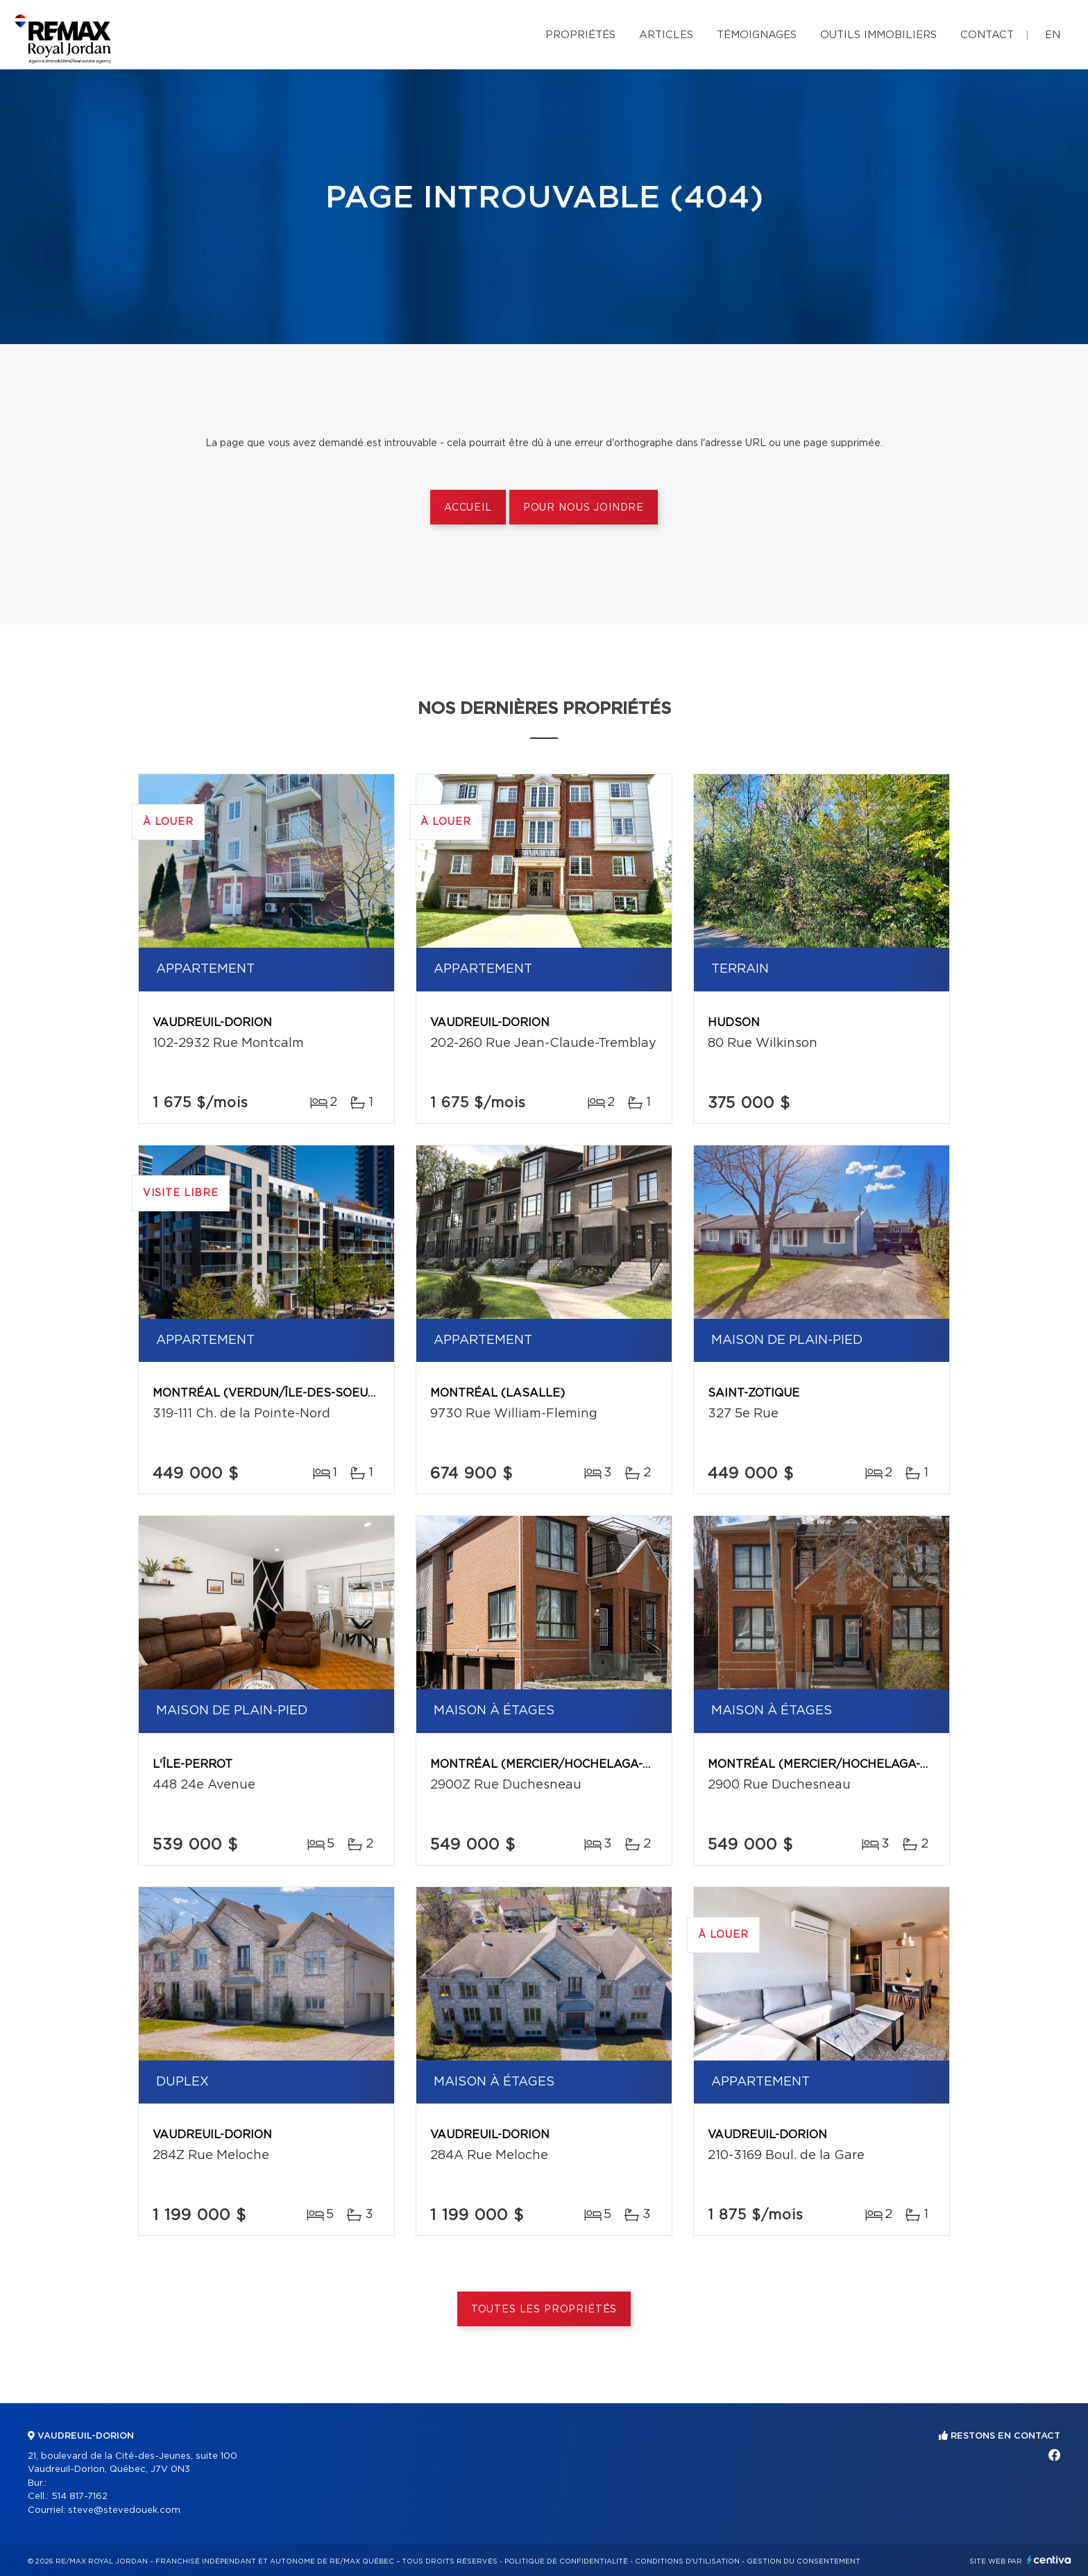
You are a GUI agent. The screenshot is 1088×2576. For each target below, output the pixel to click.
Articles (666, 35)
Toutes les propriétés (544, 2309)
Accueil (468, 508)
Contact (987, 35)
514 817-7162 (79, 2496)
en (1052, 35)
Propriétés (580, 35)
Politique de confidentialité (566, 2561)
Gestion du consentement (803, 2561)
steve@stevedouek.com (124, 2510)
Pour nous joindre (583, 508)
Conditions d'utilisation (687, 2561)
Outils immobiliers (878, 35)
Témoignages (757, 35)
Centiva (1049, 2559)
